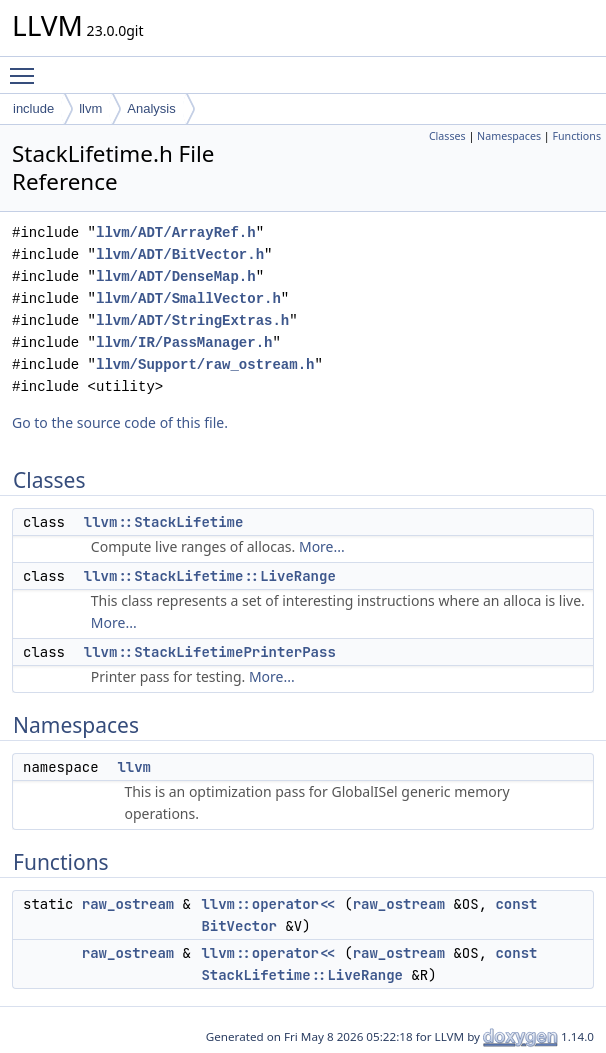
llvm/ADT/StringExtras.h (192, 320)
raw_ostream (128, 904)
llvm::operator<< (268, 904)
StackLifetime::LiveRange (302, 975)
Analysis (151, 108)
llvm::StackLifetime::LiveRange (210, 576)
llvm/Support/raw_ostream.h (205, 364)
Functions (576, 136)
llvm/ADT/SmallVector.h (188, 298)
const (516, 904)
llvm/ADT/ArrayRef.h (176, 232)
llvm (90, 108)
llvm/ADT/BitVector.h (180, 254)
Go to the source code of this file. (120, 422)
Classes (447, 136)
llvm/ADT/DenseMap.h (176, 276)
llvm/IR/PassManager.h (184, 342)
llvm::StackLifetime (164, 522)
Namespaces (509, 136)
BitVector (239, 926)
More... (322, 546)
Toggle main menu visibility (27, 67)
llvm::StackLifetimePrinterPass (210, 652)
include (33, 108)
